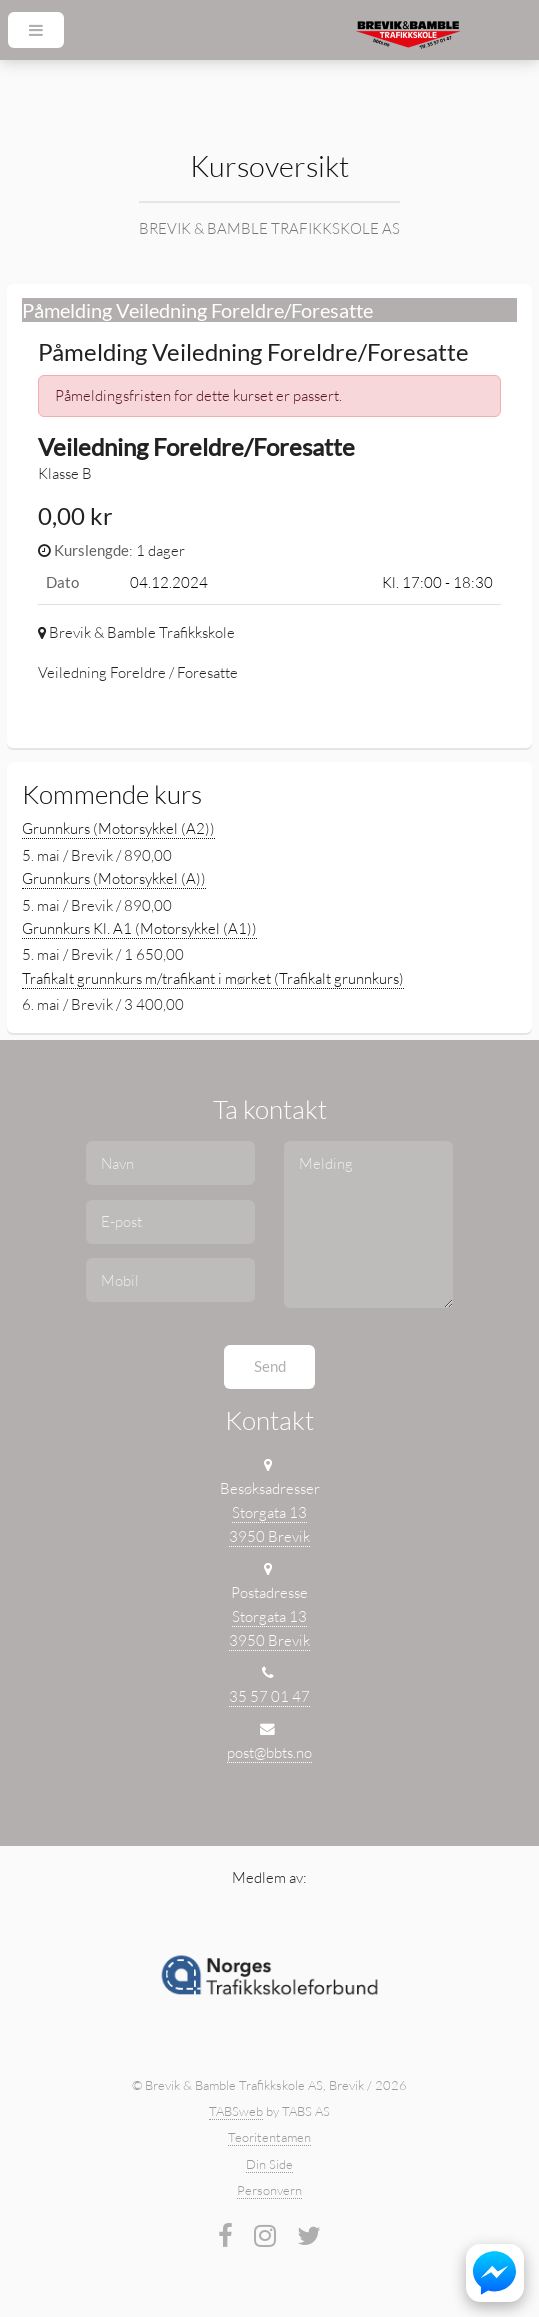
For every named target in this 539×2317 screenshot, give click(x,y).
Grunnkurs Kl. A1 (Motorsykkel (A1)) (139, 928)
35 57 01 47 (269, 1696)
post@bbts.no (269, 1752)
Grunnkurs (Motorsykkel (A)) (114, 878)
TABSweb (236, 2111)
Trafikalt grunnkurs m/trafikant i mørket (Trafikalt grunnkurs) (213, 978)
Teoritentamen (269, 2137)
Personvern (269, 2190)
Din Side (269, 2164)
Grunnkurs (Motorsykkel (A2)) (118, 828)
